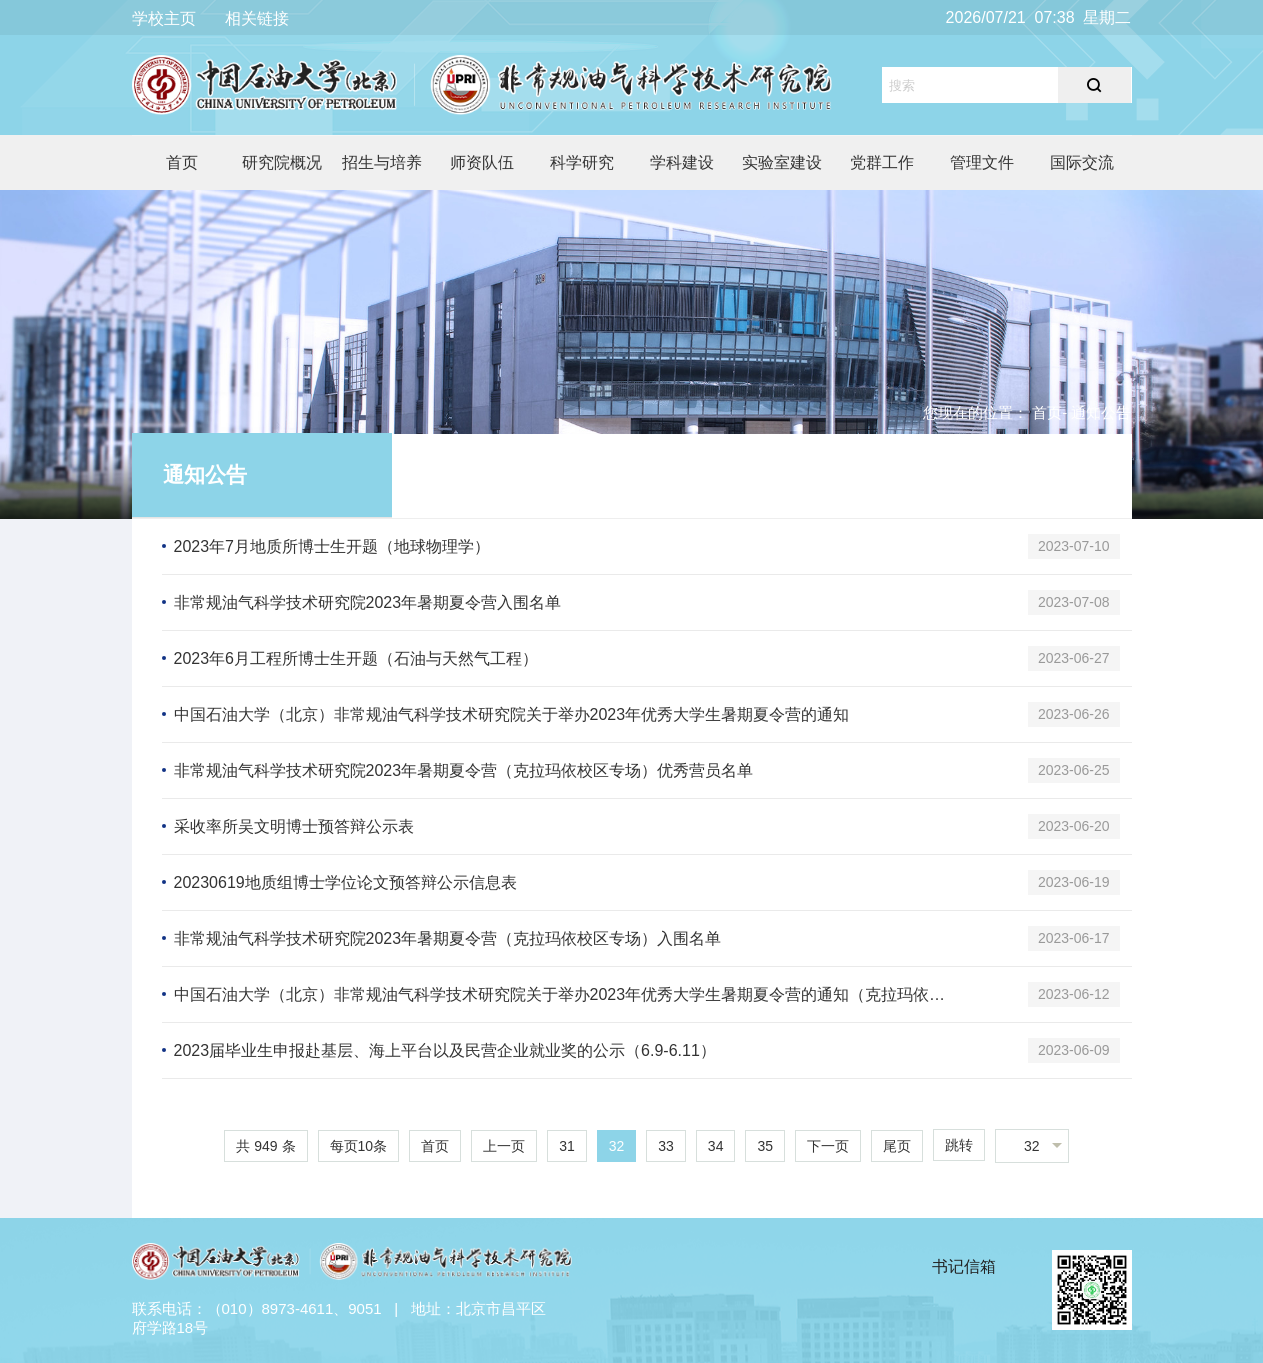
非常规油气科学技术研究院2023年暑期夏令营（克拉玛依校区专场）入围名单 (448, 938)
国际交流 (1082, 162)
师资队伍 (482, 162)
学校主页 (164, 18)
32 (617, 1146)
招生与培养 (382, 162)
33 (666, 1146)
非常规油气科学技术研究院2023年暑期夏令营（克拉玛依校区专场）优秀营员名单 (464, 770)
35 (765, 1146)
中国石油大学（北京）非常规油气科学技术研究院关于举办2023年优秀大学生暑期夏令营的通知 (512, 714)
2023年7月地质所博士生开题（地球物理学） (332, 546)
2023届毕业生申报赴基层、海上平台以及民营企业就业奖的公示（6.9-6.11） (445, 1050)
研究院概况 (282, 162)
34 (716, 1146)
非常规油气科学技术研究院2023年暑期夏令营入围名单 (368, 602)
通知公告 (205, 474)
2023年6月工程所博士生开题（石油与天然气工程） (356, 658)
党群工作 (882, 162)
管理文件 (982, 162)
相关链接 (257, 18)
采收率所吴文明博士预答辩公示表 (294, 826)
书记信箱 (964, 1266)
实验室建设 (782, 162)
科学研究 (582, 162)
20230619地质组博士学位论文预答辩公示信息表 (345, 882)
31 (567, 1146)
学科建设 (682, 162)
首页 (182, 162)
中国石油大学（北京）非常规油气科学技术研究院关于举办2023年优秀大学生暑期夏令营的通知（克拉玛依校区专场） (566, 994)
